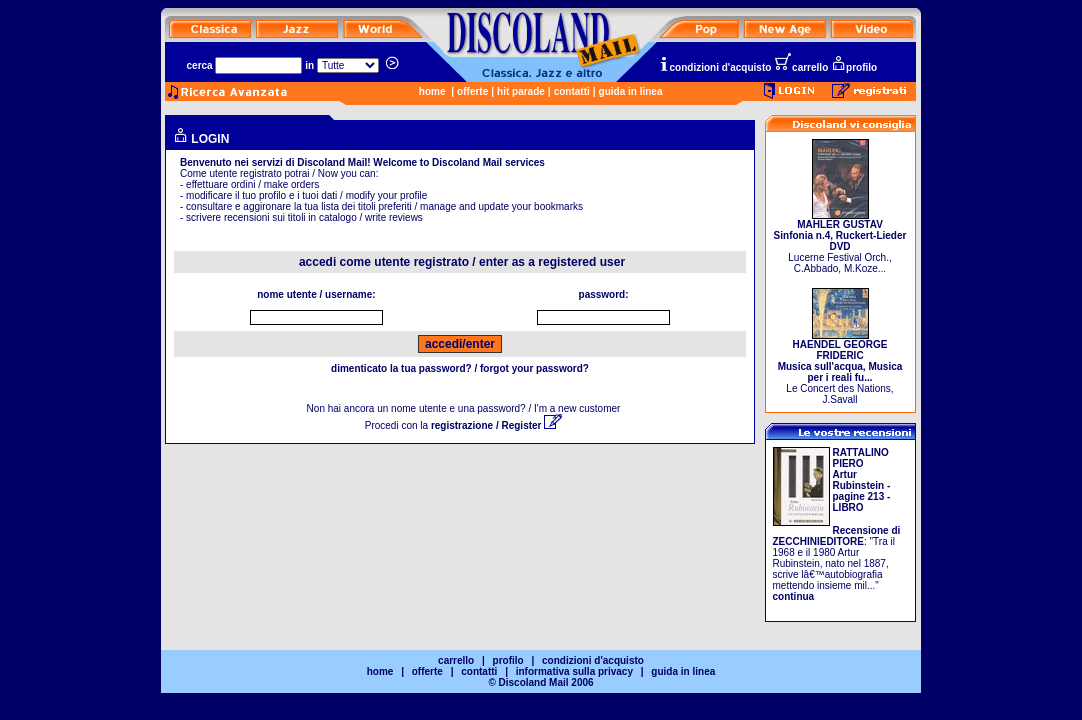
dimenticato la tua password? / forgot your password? (460, 368)
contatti (572, 91)
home (432, 91)
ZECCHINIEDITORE (819, 541)
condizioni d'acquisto (715, 67)
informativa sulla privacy (574, 671)
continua (794, 596)
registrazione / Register (496, 425)
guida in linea (631, 91)
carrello (801, 67)
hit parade (521, 91)
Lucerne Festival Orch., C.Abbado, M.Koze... (840, 242)
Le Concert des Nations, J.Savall (840, 367)
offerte (472, 91)
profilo (854, 67)
